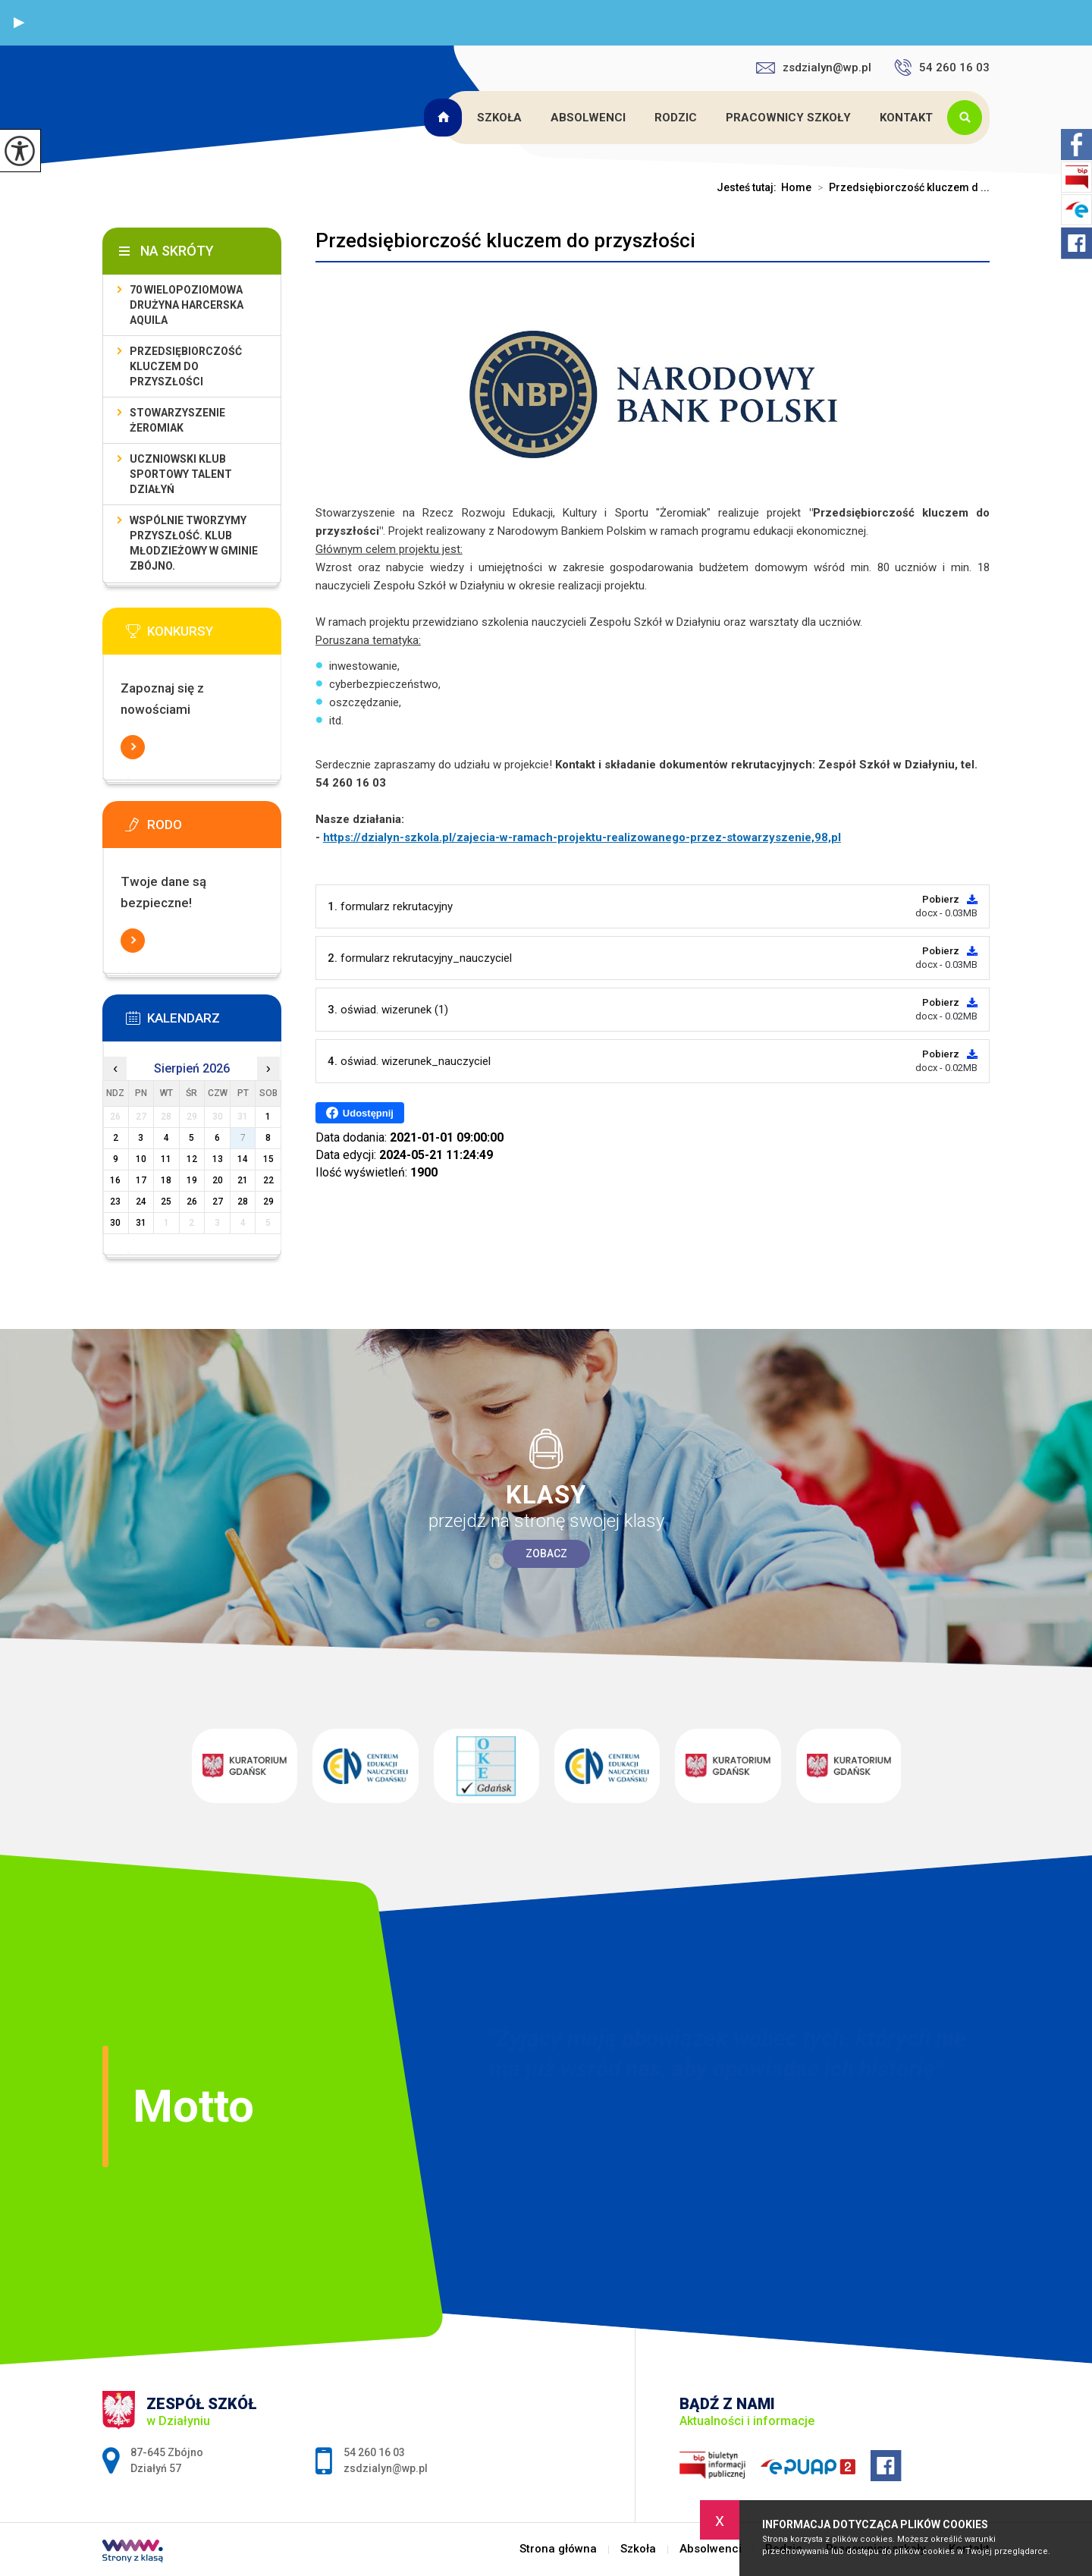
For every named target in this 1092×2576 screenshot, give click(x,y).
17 (141, 1180)
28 (242, 1201)
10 (141, 1159)
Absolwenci (588, 117)
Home (796, 187)
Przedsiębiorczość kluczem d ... (900, 187)
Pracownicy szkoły (788, 117)
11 (166, 1159)
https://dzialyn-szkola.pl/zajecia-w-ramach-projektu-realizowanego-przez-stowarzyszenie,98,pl (582, 837)
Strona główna (445, 117)
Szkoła (499, 117)
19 (192, 1180)
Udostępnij (360, 1113)
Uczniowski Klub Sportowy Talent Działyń (181, 474)
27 (217, 1201)
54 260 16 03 (942, 67)
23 (115, 1201)
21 (242, 1180)
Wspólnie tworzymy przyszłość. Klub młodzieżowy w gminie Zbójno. (194, 543)
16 (115, 1180)
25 (166, 1201)
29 (268, 1201)
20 (217, 1180)
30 (115, 1222)
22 (268, 1180)
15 (268, 1159)
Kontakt (906, 117)
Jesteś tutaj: (749, 187)
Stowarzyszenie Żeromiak (177, 420)
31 (141, 1222)
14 (242, 1159)
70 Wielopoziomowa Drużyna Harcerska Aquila (186, 305)
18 (166, 1180)
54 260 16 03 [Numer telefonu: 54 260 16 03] (374, 2452)
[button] (19, 23)
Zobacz (546, 1553)
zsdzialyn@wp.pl (813, 67)
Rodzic (675, 117)
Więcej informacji (133, 747)
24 (141, 1201)
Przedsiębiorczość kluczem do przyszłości (505, 240)
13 (217, 1159)
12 (192, 1159)
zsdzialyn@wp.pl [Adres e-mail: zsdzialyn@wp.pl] (386, 2468)
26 (192, 1201)
